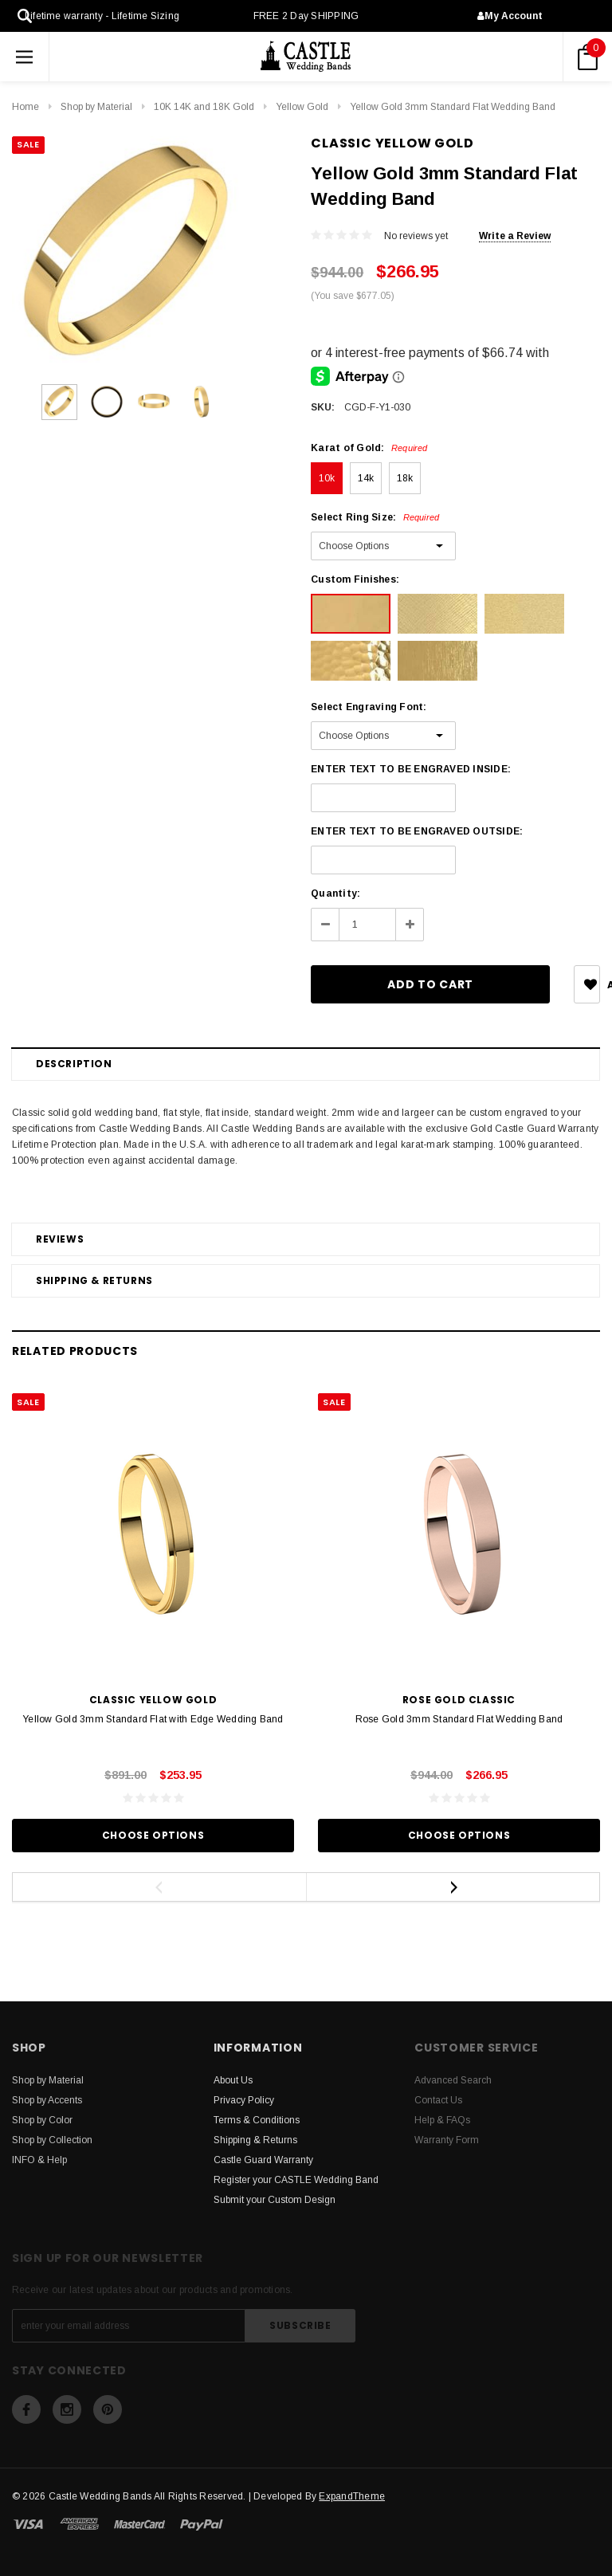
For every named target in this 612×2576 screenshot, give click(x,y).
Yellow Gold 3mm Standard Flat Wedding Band (452, 106)
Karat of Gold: (369, 448)
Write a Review (515, 236)
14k (366, 478)
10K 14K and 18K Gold (204, 106)
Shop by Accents (47, 2100)
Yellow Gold (302, 106)
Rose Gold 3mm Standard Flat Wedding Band (459, 1719)
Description (74, 1063)
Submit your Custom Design (274, 2199)
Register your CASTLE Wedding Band (296, 2179)
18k (405, 478)
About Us (233, 2080)
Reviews (60, 1239)
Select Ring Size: (375, 517)
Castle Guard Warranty (263, 2160)
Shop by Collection (52, 2140)
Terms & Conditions (257, 2120)
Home (25, 106)
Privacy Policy (244, 2100)
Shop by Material (96, 106)
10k (327, 478)
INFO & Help (39, 2160)
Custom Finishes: (355, 579)
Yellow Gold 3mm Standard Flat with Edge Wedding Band (152, 1719)
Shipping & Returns (94, 1280)
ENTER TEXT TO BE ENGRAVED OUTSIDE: (417, 831)
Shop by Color (42, 2120)
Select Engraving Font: (368, 707)
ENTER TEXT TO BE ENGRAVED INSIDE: (411, 769)
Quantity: (335, 893)
